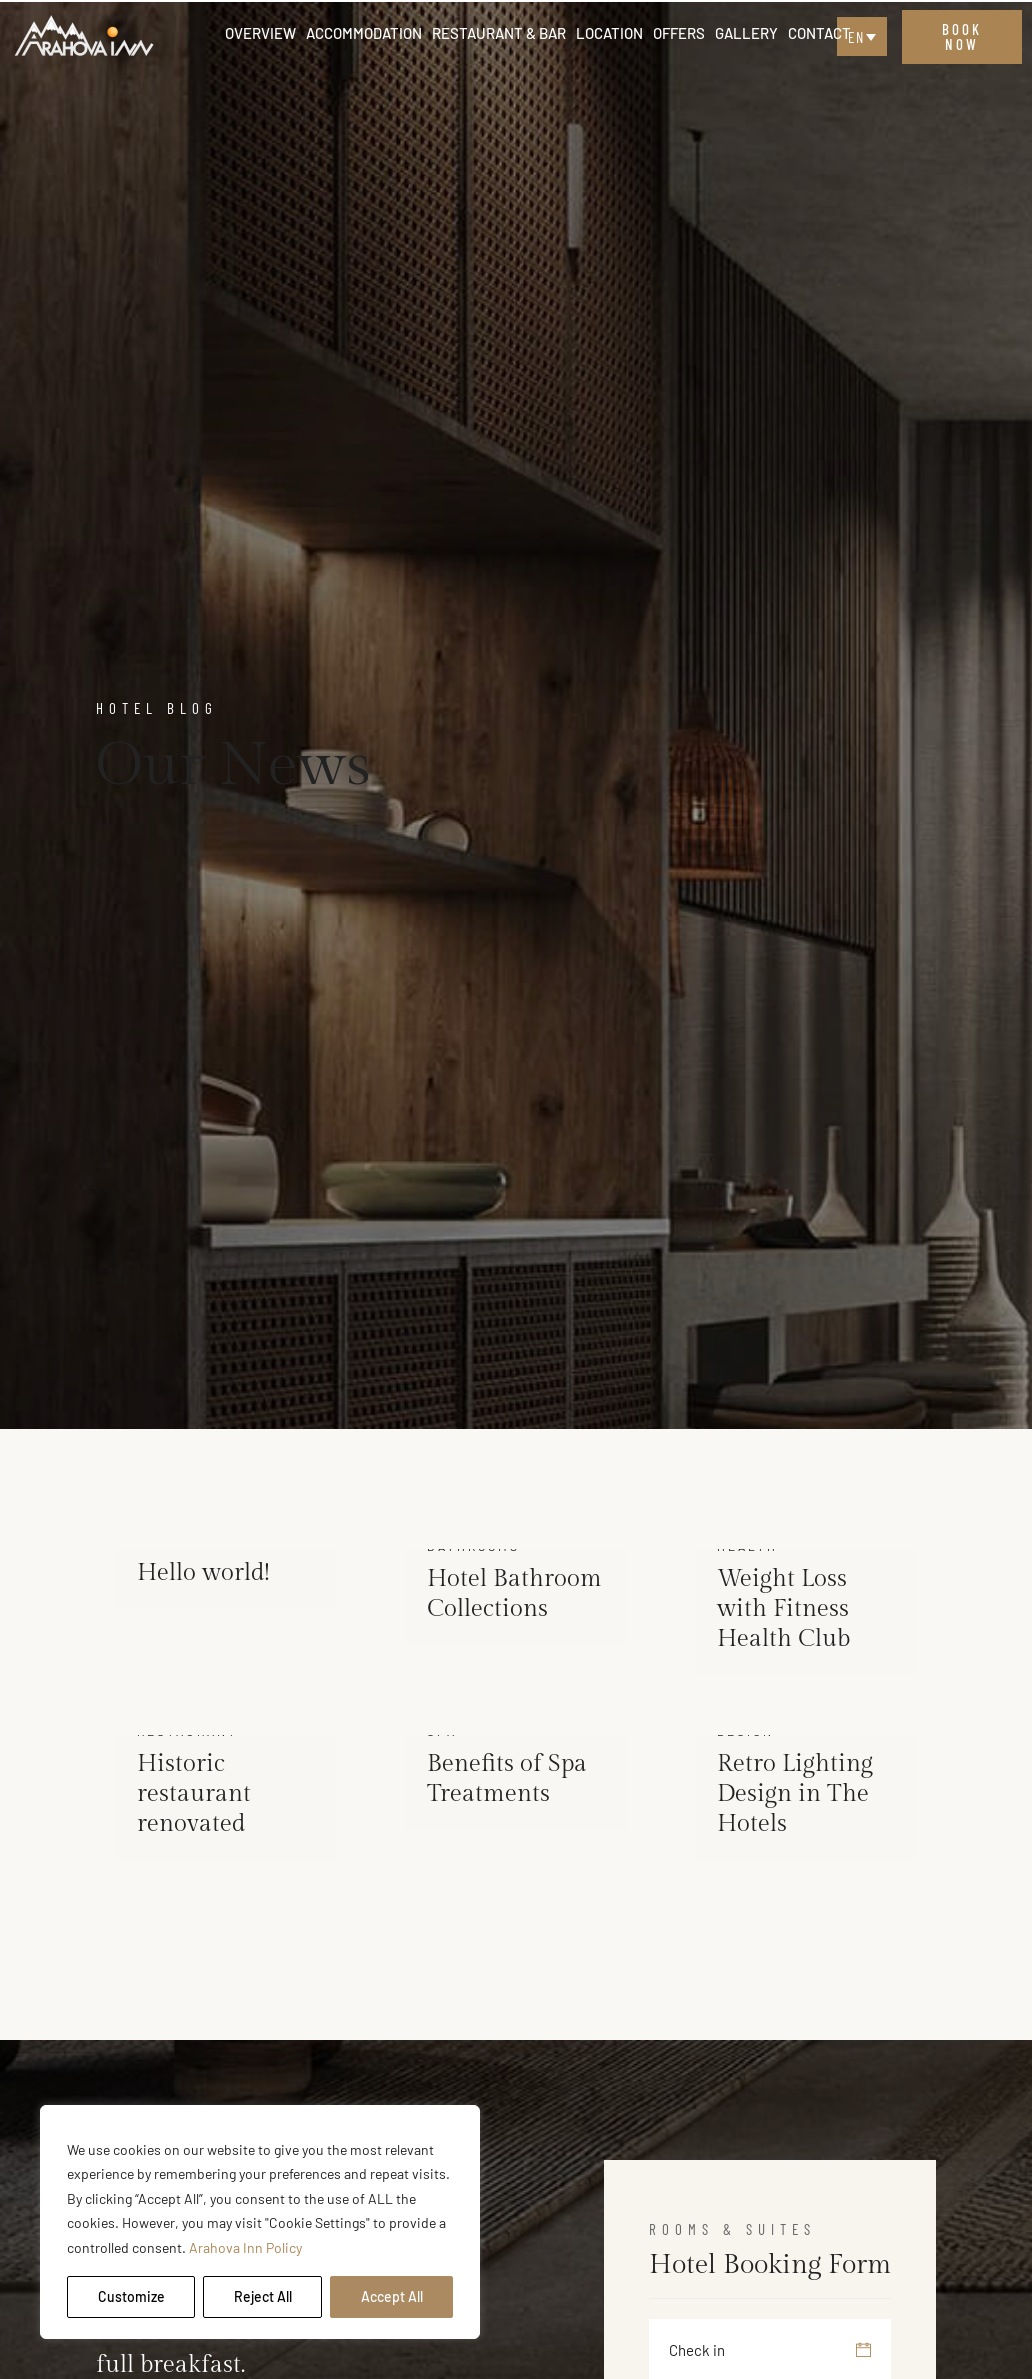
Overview (260, 33)
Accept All (392, 2296)
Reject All (263, 2296)
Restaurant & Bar (499, 33)
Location (609, 33)
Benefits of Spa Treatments (507, 1779)
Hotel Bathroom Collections (514, 1594)
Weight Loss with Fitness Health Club (783, 1609)
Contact (819, 33)
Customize (131, 2296)
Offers (679, 33)
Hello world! (203, 1573)
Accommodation (364, 33)
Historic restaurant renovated (194, 1794)
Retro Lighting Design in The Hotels (795, 1794)
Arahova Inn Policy (245, 2247)
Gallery (746, 33)
